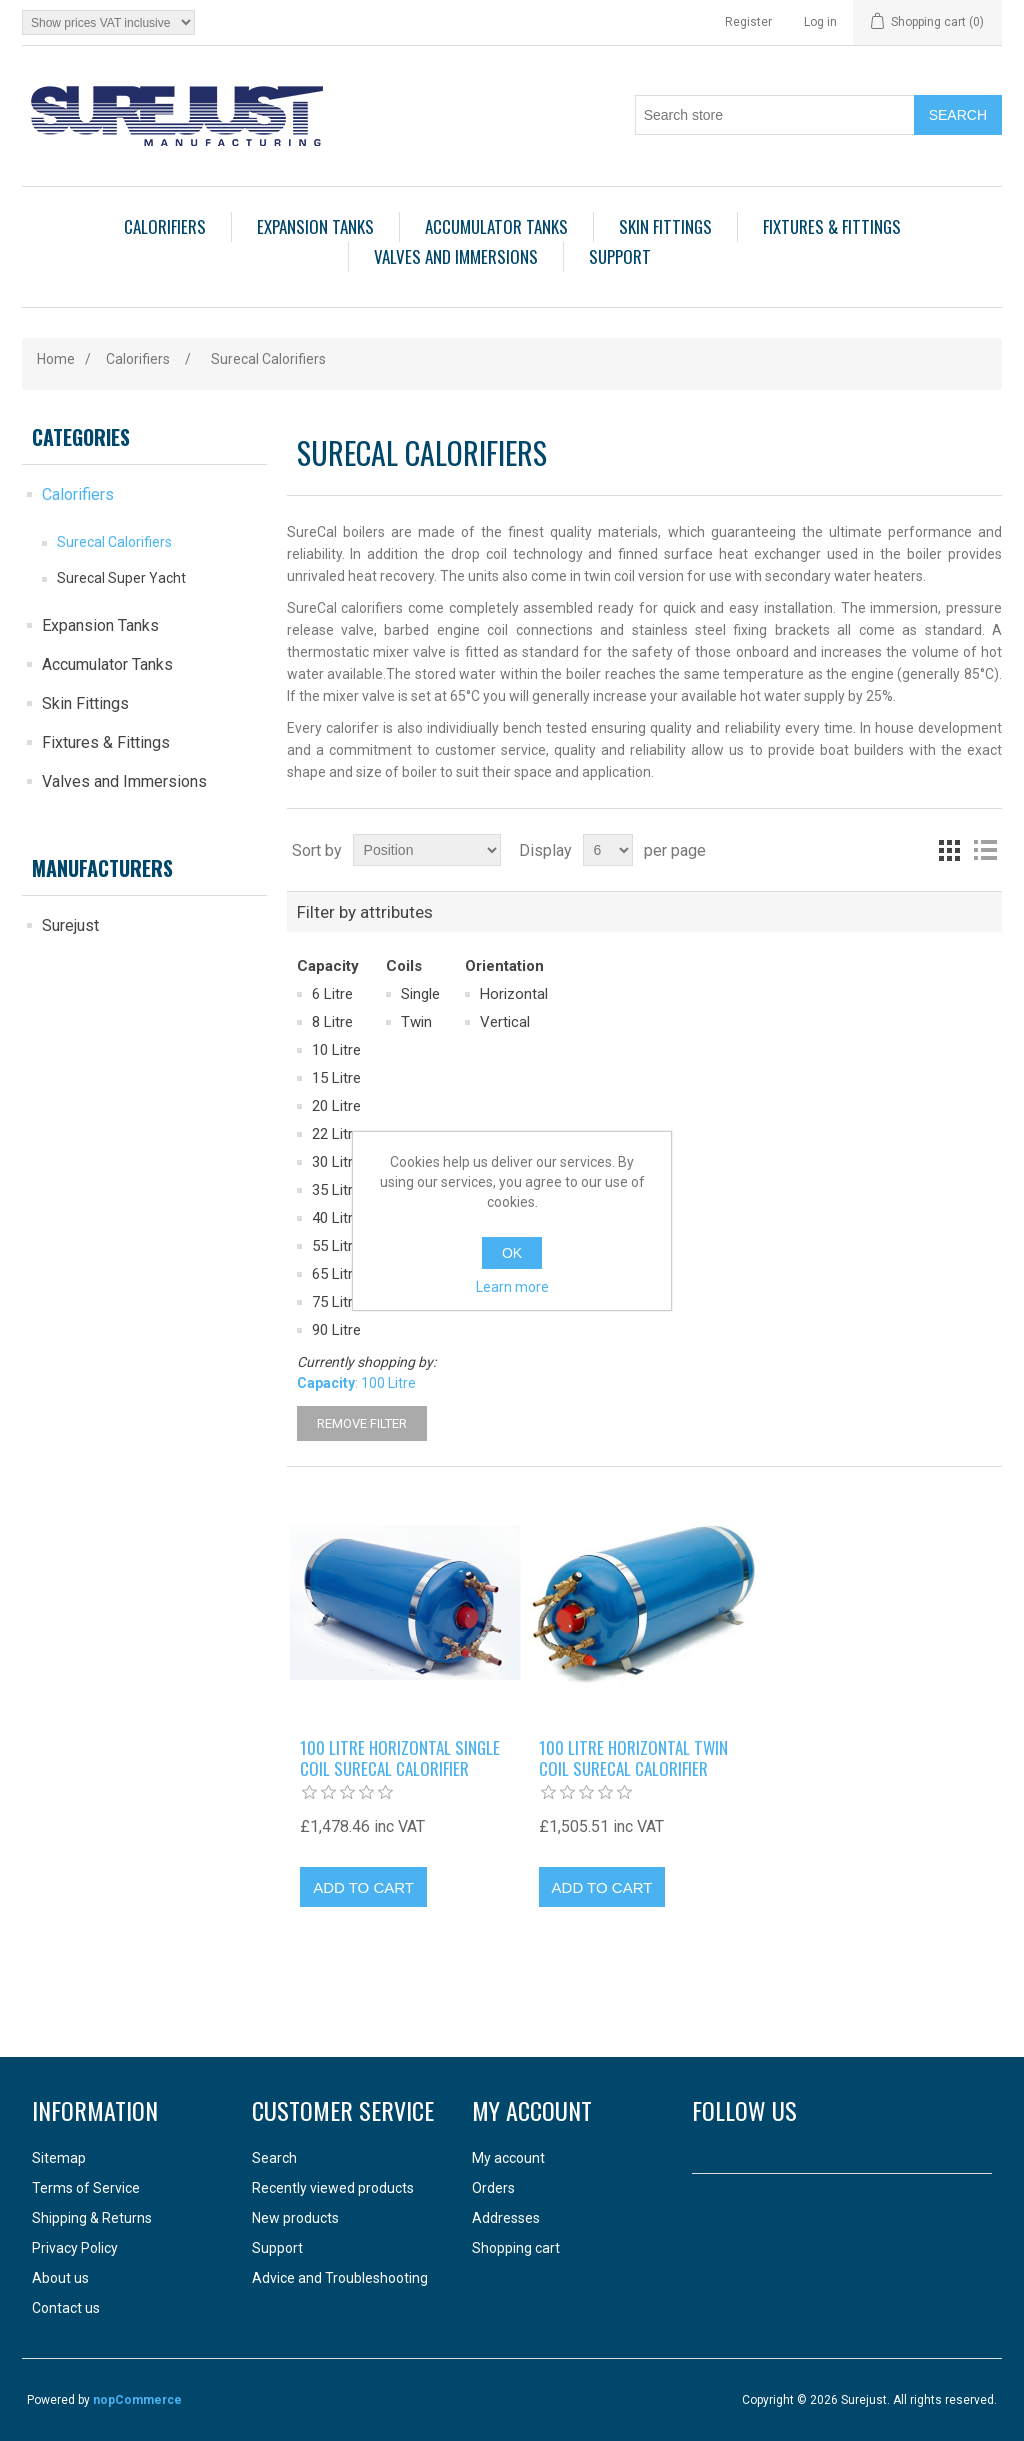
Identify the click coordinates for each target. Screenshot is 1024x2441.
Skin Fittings (665, 226)
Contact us (66, 2308)
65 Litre (336, 1274)
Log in (820, 22)
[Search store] (775, 115)
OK (512, 1253)
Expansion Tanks (315, 226)
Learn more (512, 1287)
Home (56, 359)
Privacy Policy (75, 2248)
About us (60, 2278)
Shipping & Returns (92, 2218)
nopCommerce (137, 2400)
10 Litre (336, 1050)
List (985, 850)
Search (274, 2158)
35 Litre (336, 1190)
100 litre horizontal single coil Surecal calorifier (400, 1758)
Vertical (505, 1022)
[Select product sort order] (427, 850)
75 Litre (336, 1302)
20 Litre (336, 1106)
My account (508, 2158)
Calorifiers (165, 226)
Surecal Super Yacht (121, 578)
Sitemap (59, 2158)
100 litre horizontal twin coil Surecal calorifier (633, 1758)
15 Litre (336, 1078)
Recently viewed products (333, 2188)
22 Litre (336, 1134)
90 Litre (336, 1330)
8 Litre (332, 1022)
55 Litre (336, 1246)
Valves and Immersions (456, 256)
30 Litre (336, 1162)
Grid (949, 850)
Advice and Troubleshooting (340, 2278)
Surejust (70, 925)
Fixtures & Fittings (832, 226)
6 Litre (332, 994)
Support (620, 256)
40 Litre (336, 1218)
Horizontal (514, 994)
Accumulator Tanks (496, 226)
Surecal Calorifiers (114, 542)
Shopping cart (516, 2248)
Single (420, 994)
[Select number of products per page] (608, 850)
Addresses (506, 2218)
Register (748, 22)
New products (295, 2218)
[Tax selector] (108, 22)
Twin (416, 1022)
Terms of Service (86, 2188)
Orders (493, 2188)
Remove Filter (362, 1423)
